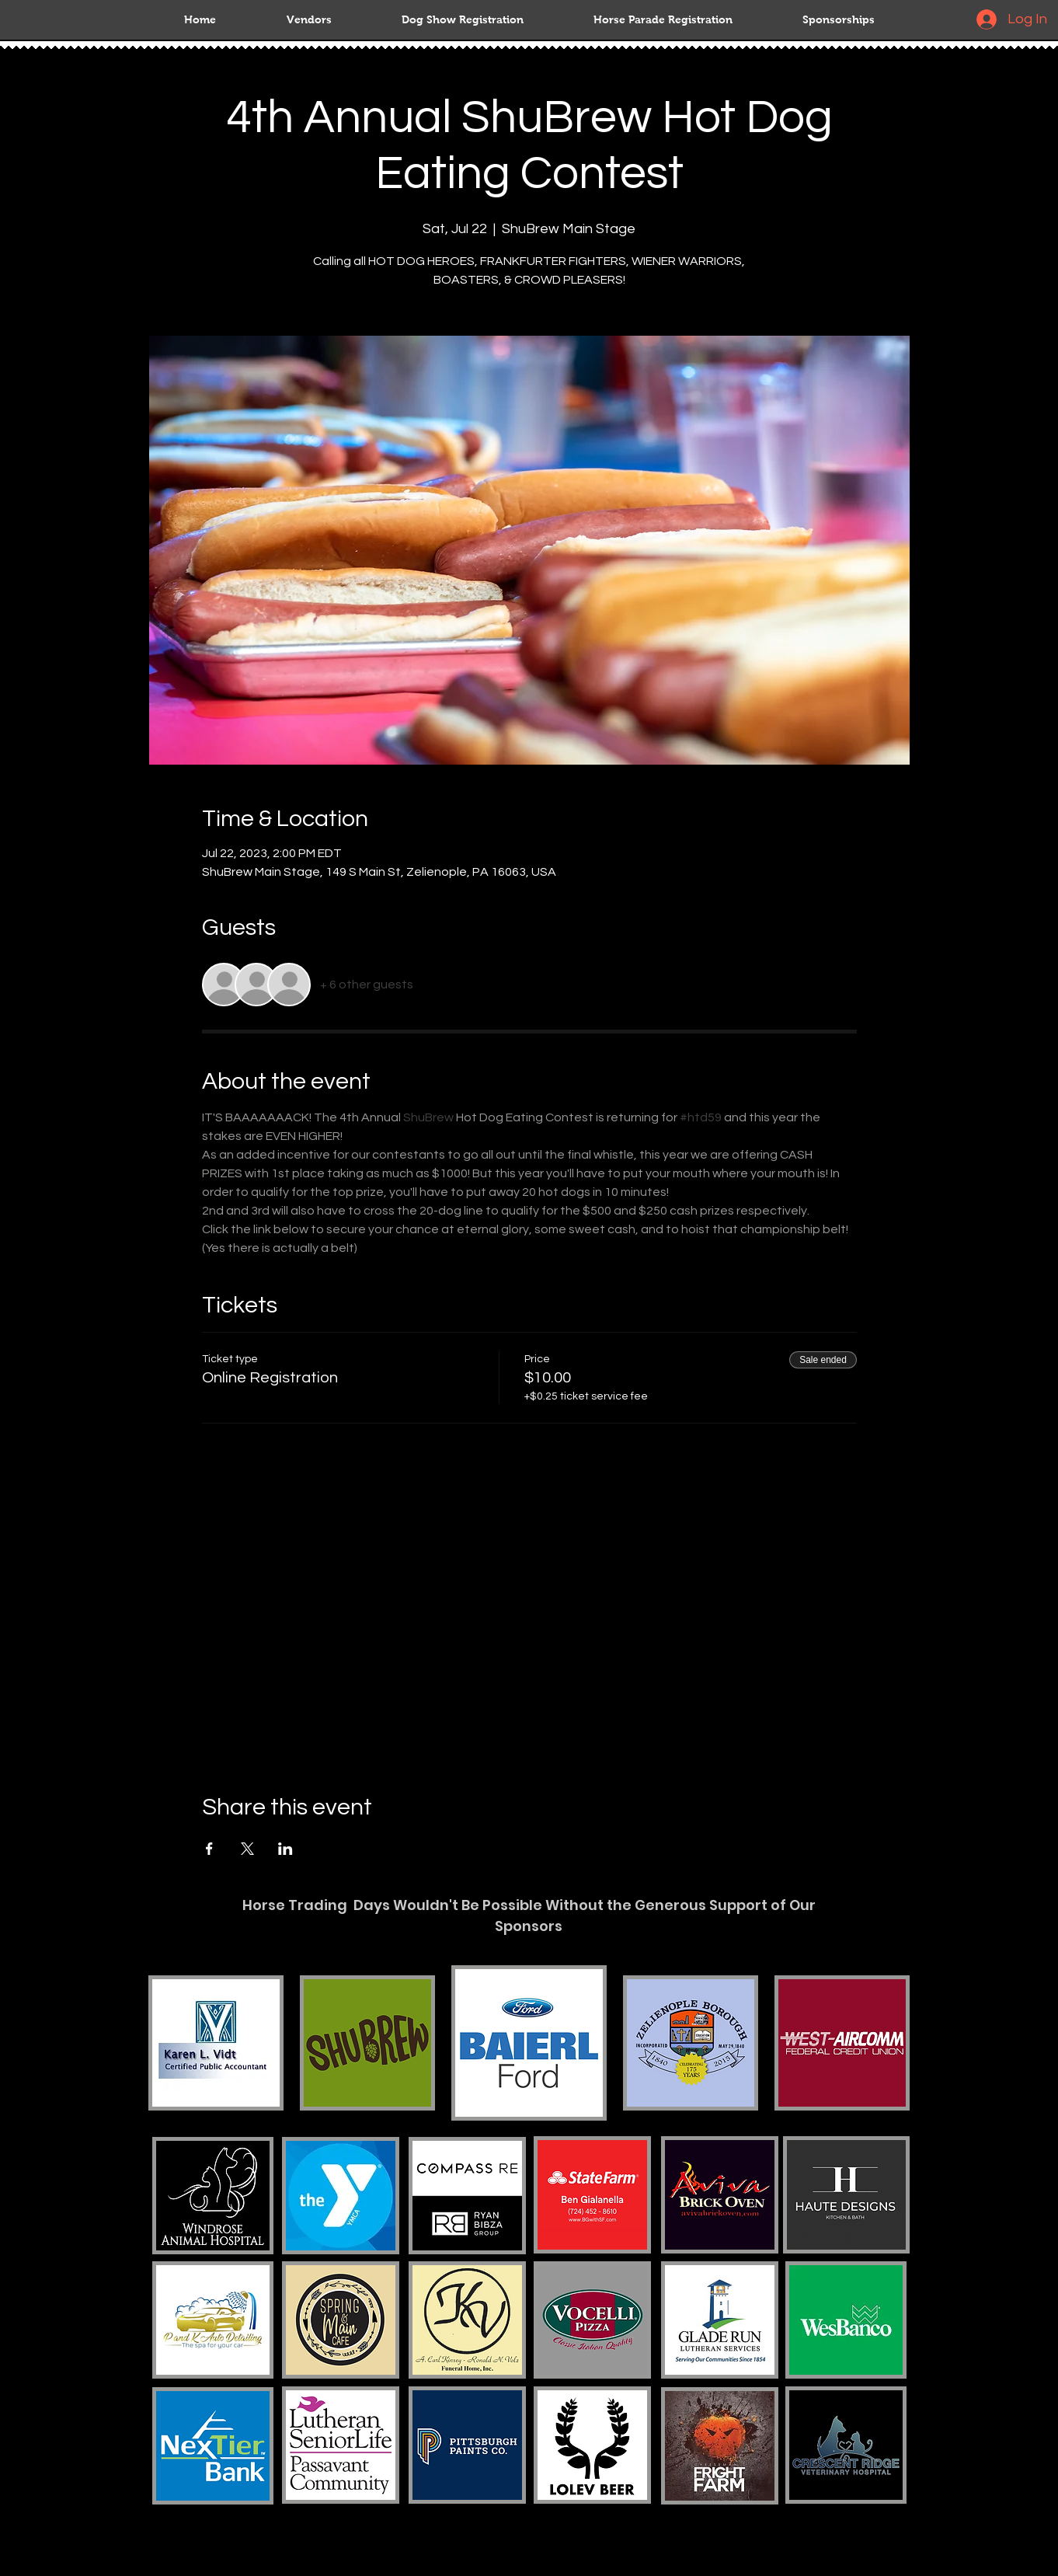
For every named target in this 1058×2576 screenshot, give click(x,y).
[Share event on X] (247, 1848)
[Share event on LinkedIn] (285, 1848)
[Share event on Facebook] (209, 1848)
